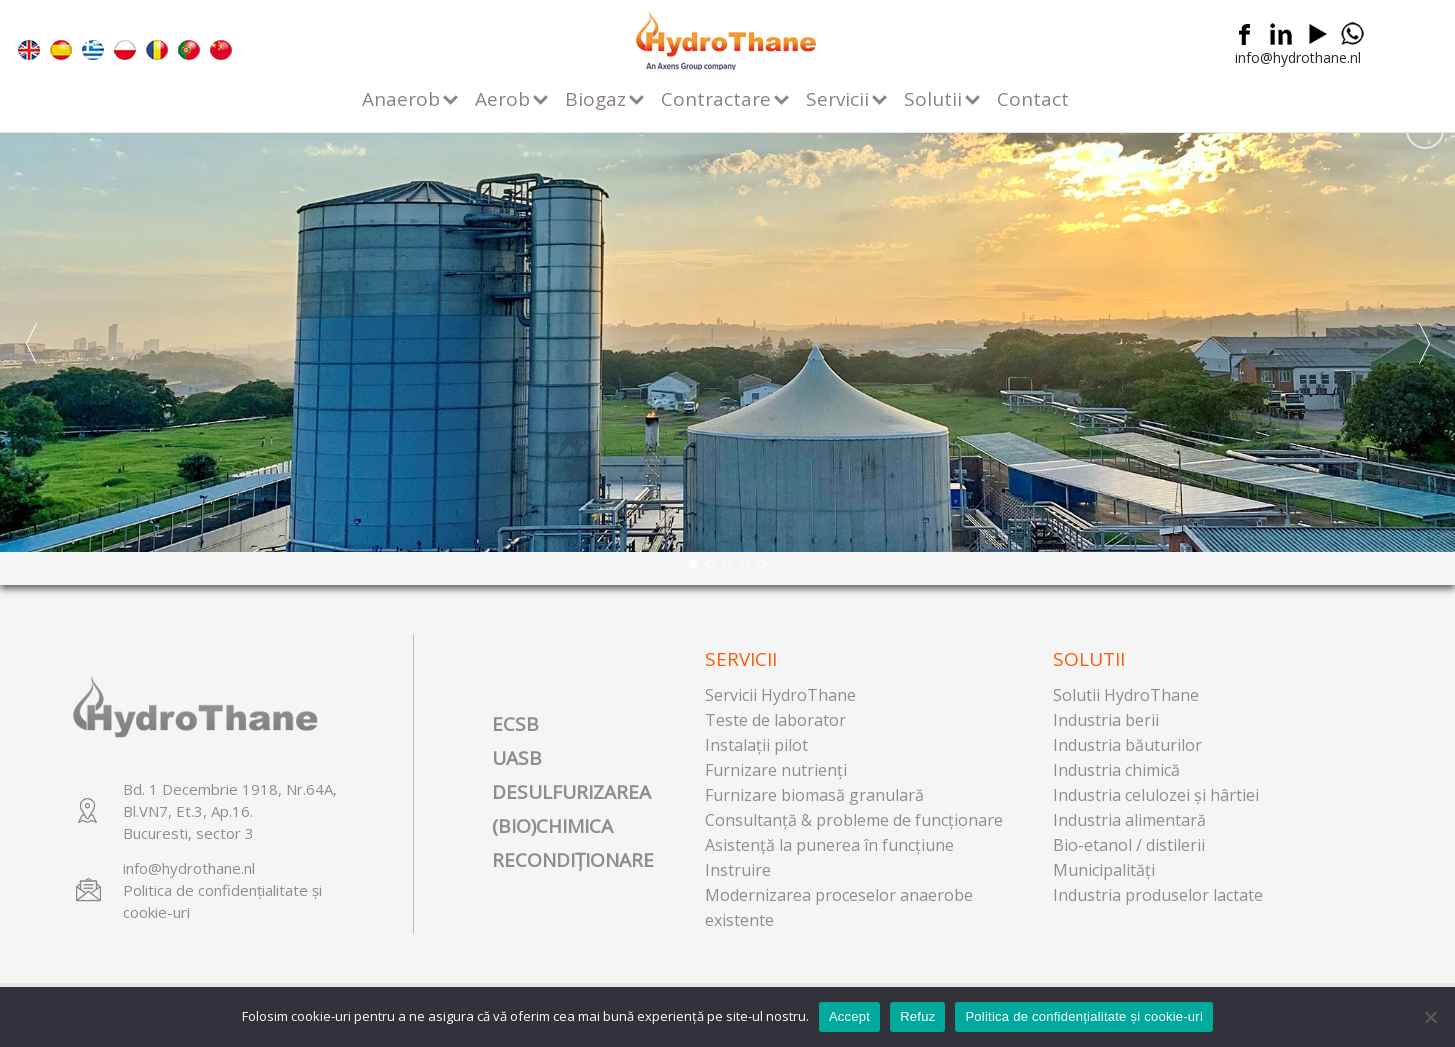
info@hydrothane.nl (1298, 57)
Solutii (933, 99)
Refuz (917, 1016)
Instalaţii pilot (756, 745)
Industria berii (1106, 720)
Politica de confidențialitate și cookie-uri (1084, 1016)
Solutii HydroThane (1126, 695)
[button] (1424, 342)
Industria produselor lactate (1158, 895)
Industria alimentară (1129, 820)
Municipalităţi (1104, 870)
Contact (1033, 99)
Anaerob (401, 99)
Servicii (837, 99)
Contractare (716, 99)
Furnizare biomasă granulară (814, 795)
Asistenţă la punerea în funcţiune (829, 845)
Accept (849, 1016)
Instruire (738, 870)
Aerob (502, 99)
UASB (517, 758)
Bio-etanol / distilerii (1129, 845)
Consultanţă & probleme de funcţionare (854, 820)
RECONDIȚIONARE (573, 860)
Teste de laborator (775, 720)
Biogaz (595, 99)
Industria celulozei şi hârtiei (1156, 795)
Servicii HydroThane (780, 695)
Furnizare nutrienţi (776, 770)
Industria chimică (1116, 770)
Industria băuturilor (1127, 745)
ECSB (515, 724)
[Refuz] (1430, 1017)
